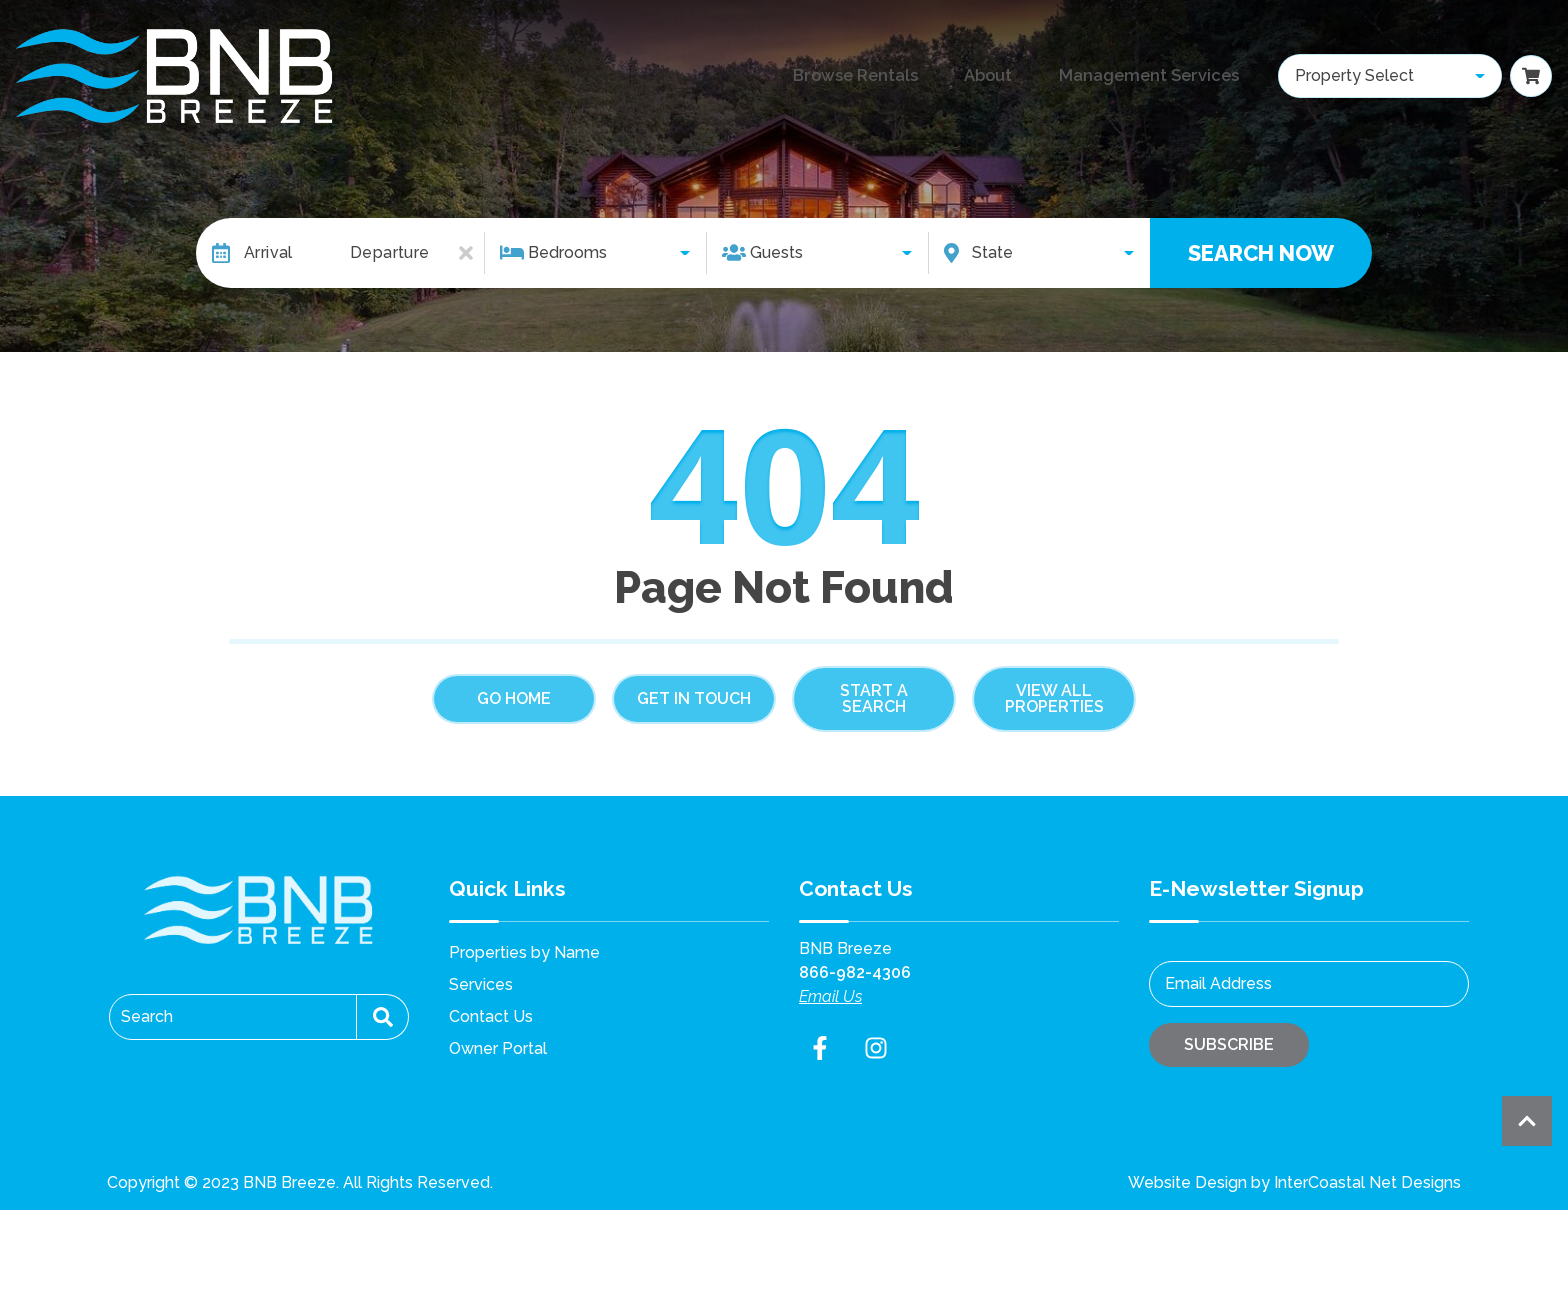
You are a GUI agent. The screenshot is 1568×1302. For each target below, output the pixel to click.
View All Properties (1054, 698)
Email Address (1218, 983)
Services (481, 984)
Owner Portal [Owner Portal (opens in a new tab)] (498, 1048)
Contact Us (491, 1016)
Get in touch (694, 698)
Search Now (1261, 253)
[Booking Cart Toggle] (1531, 76)
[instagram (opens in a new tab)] (876, 1048)
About (963, 76)
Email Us (830, 996)
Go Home (514, 698)
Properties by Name (524, 952)
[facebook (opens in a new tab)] (823, 1048)
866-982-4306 (855, 972)
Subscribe (1229, 1044)
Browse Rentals (825, 76)
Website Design (1187, 1182)
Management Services (1135, 76)
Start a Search (874, 698)
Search (147, 1016)
